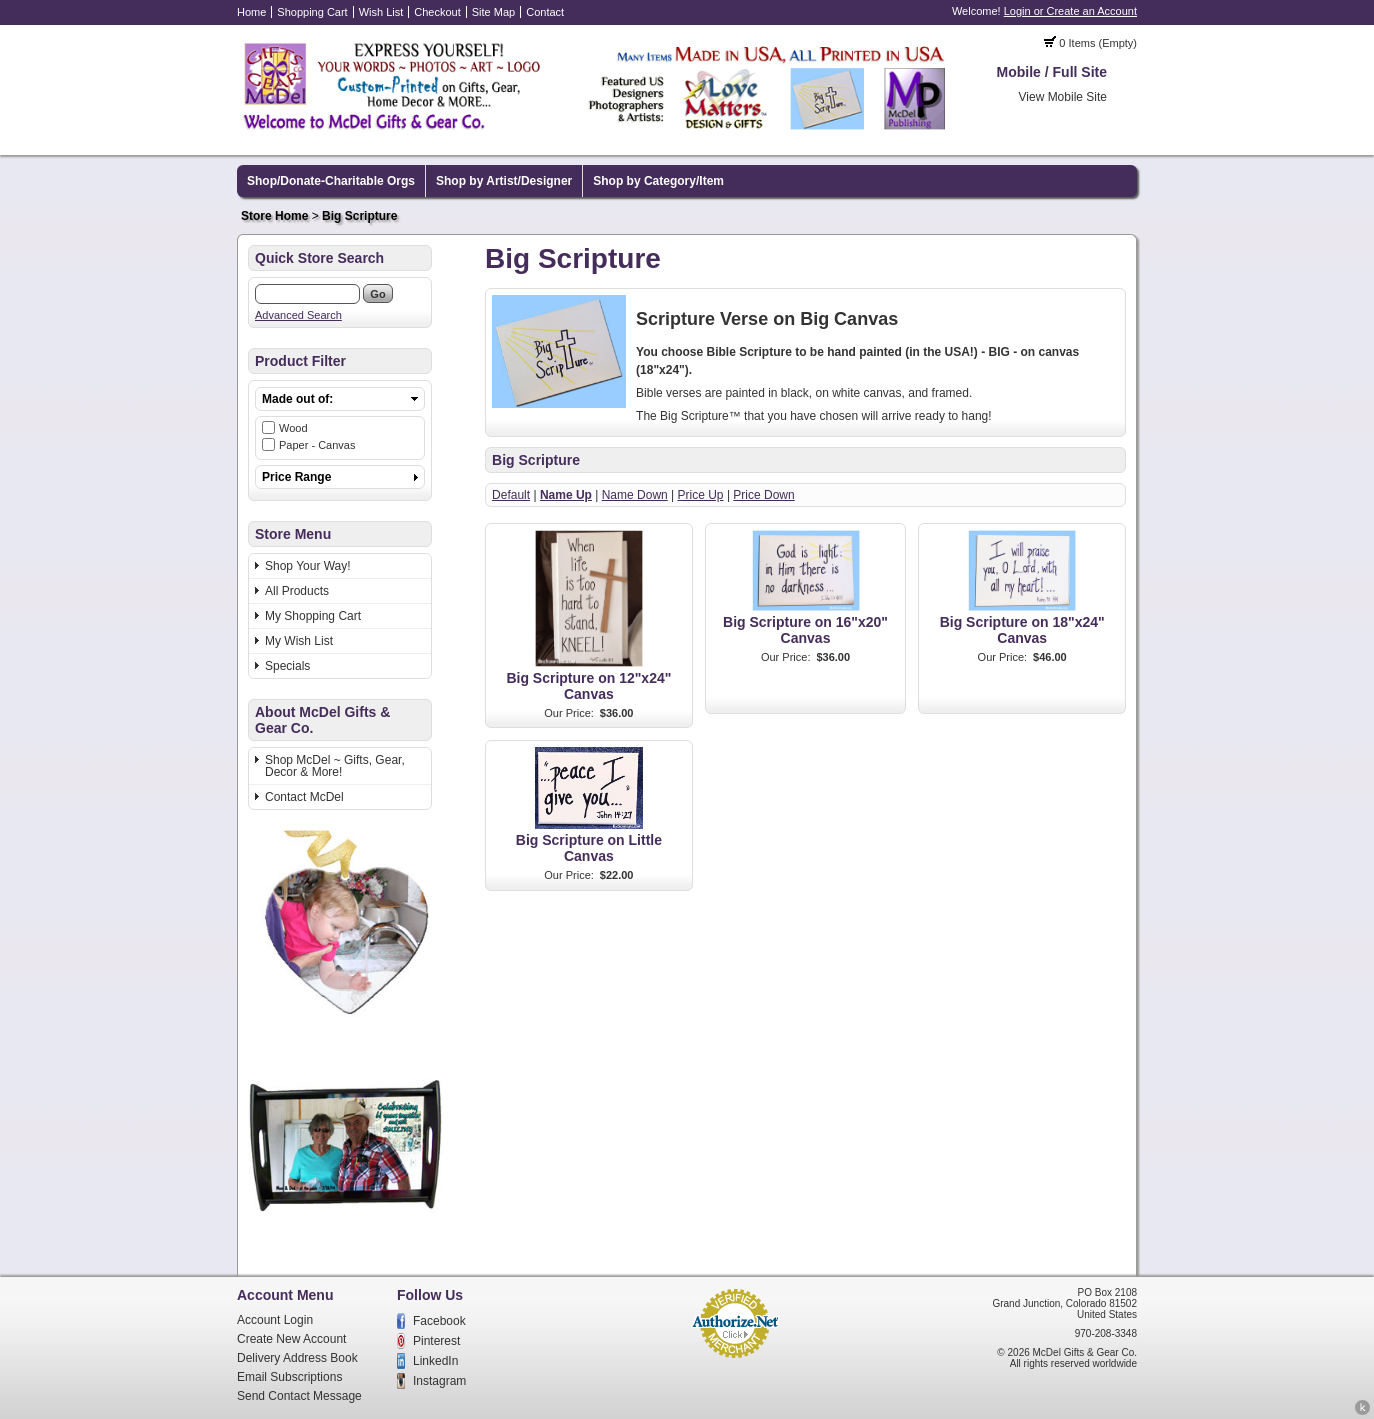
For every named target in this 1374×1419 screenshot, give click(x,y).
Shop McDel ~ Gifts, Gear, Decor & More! (335, 766)
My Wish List (299, 641)
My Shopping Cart (313, 616)
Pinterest (436, 1341)
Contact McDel (304, 797)
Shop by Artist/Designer (504, 181)
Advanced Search (298, 315)
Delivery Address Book (297, 1358)
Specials (287, 666)
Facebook (439, 1321)
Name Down (635, 495)
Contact (545, 12)
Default (511, 495)
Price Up (701, 495)
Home (251, 12)
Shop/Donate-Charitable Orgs (331, 181)
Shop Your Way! (308, 566)
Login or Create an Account (1070, 11)
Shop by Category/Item (658, 181)
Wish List (381, 12)
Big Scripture (359, 216)
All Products (297, 591)
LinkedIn (435, 1361)
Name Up (566, 495)
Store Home (274, 216)
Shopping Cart (312, 12)
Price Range (296, 477)
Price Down (763, 495)
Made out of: (297, 399)
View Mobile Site (1063, 97)
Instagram (439, 1381)
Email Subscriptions (289, 1377)
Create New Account (291, 1339)
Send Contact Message (299, 1396)
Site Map (493, 12)
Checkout (437, 12)
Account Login (275, 1320)
